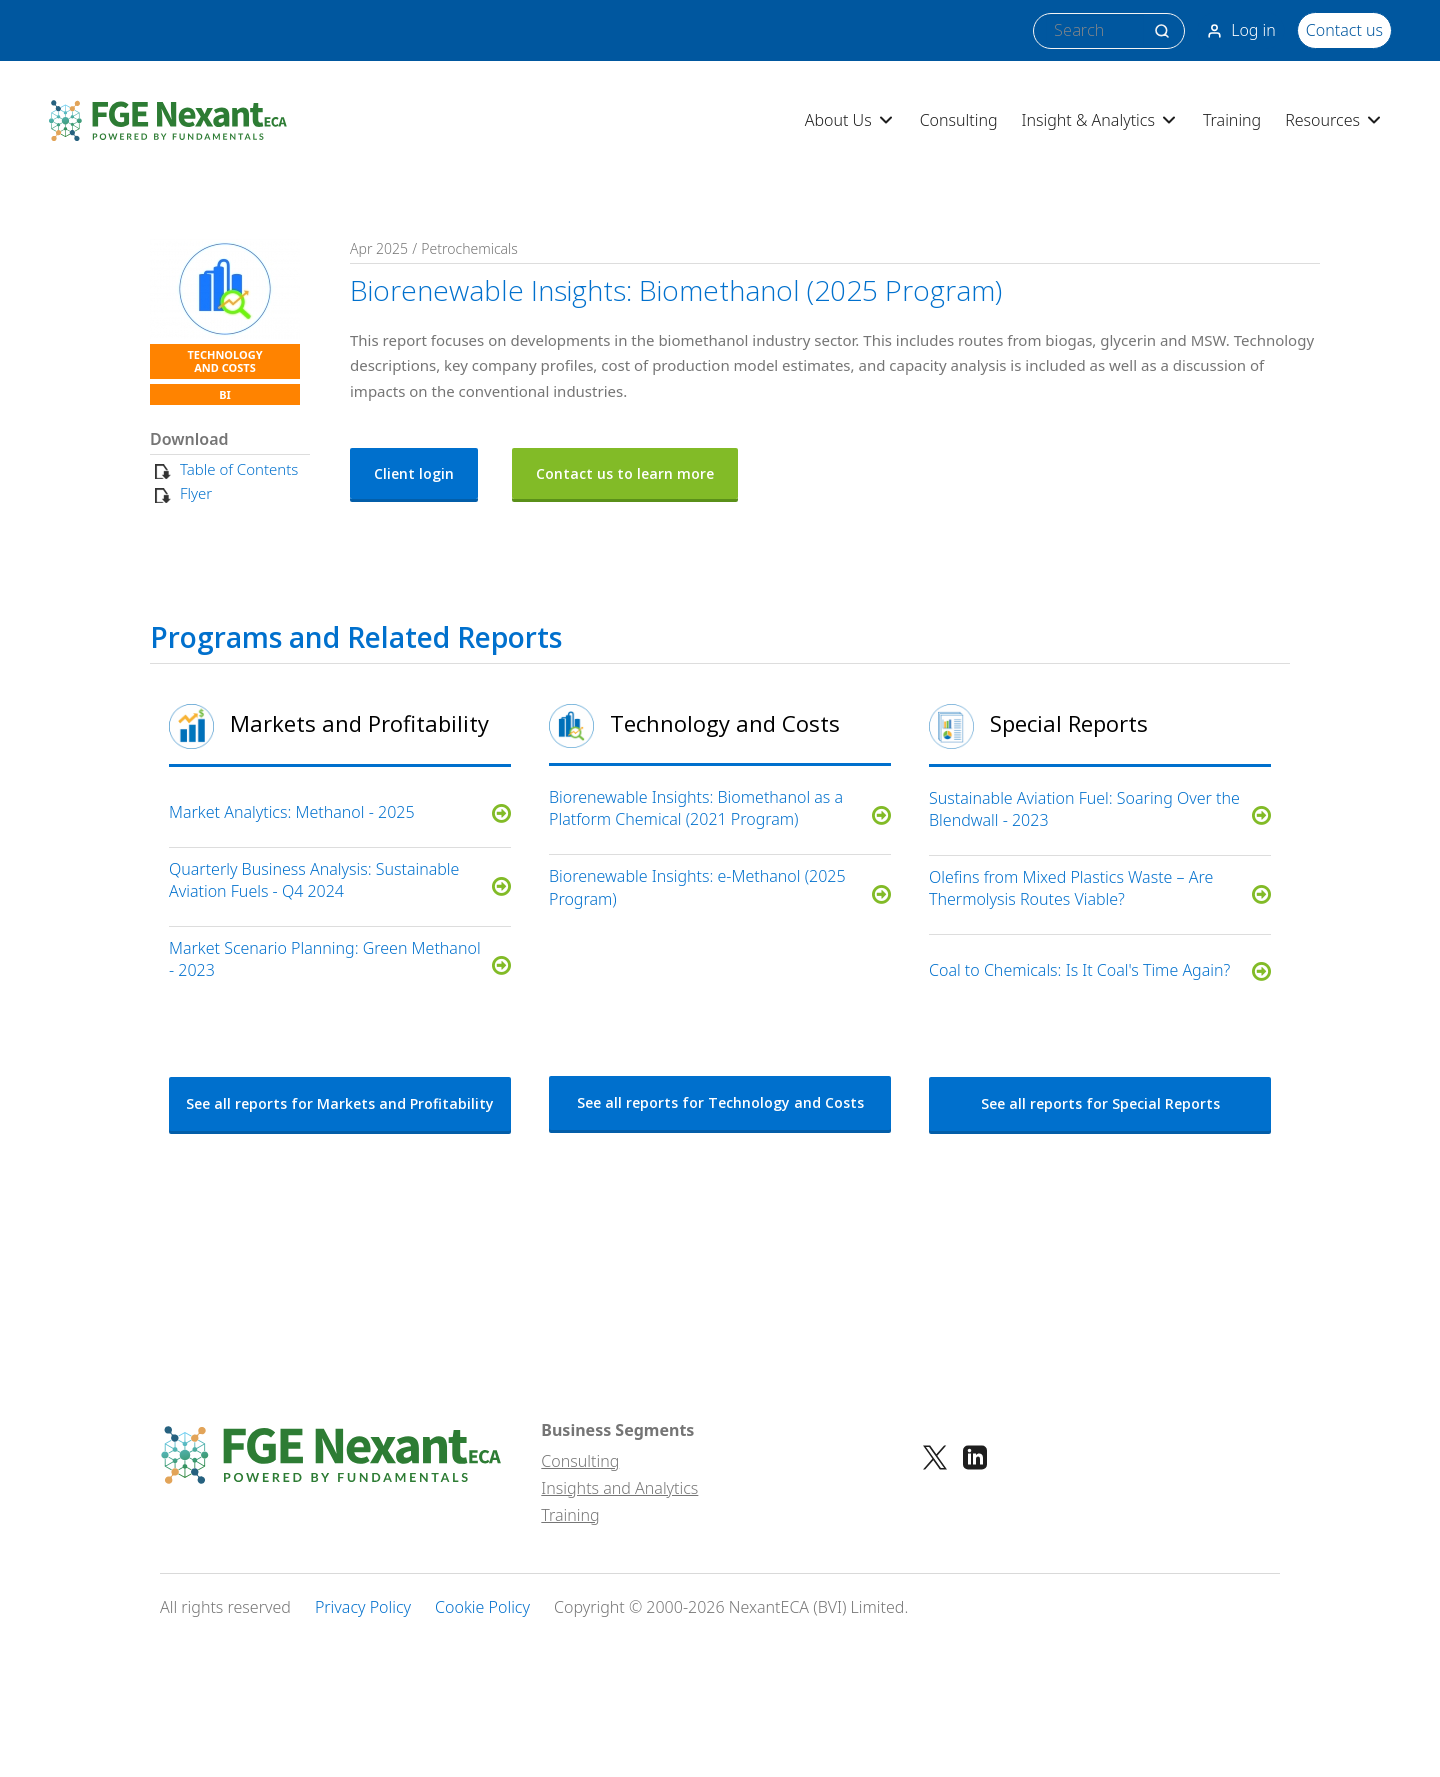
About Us (850, 120)
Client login (414, 473)
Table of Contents (239, 469)
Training (1232, 120)
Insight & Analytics (1100, 120)
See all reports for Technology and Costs (720, 1102)
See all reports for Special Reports (1100, 1103)
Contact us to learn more (625, 473)
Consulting (959, 120)
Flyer (196, 493)
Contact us (1344, 30)
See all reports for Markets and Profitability (340, 1103)
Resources (1334, 120)
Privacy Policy (363, 1607)
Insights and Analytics (619, 1488)
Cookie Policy (482, 1607)
